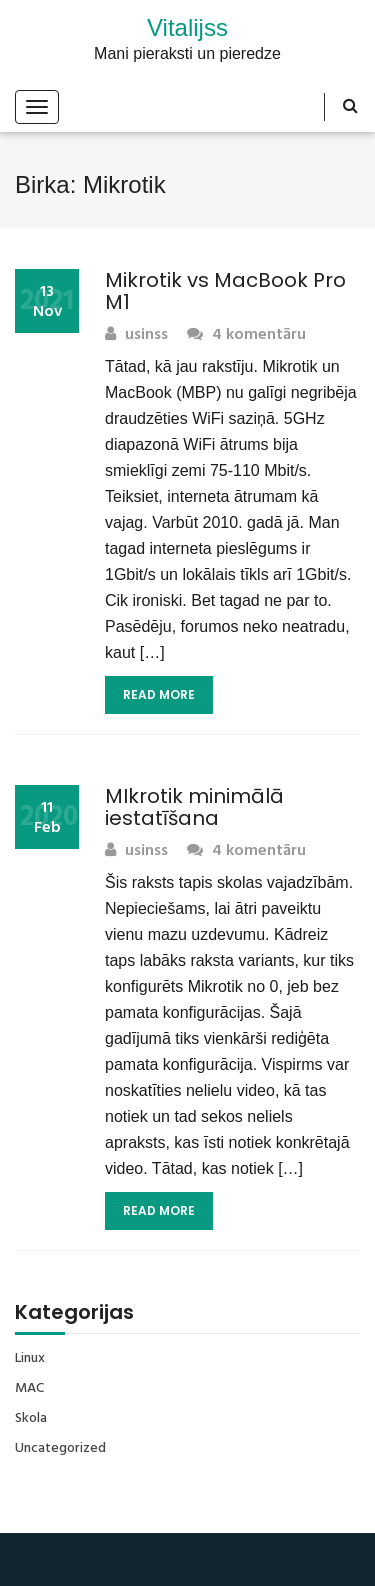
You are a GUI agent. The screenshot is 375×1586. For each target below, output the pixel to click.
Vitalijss (187, 28)
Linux (30, 1359)
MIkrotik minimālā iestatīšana (194, 807)
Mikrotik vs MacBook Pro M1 (225, 291)
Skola (31, 1419)
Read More (159, 694)
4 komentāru (246, 335)
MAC (29, 1389)
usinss (136, 335)
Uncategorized (60, 1449)
